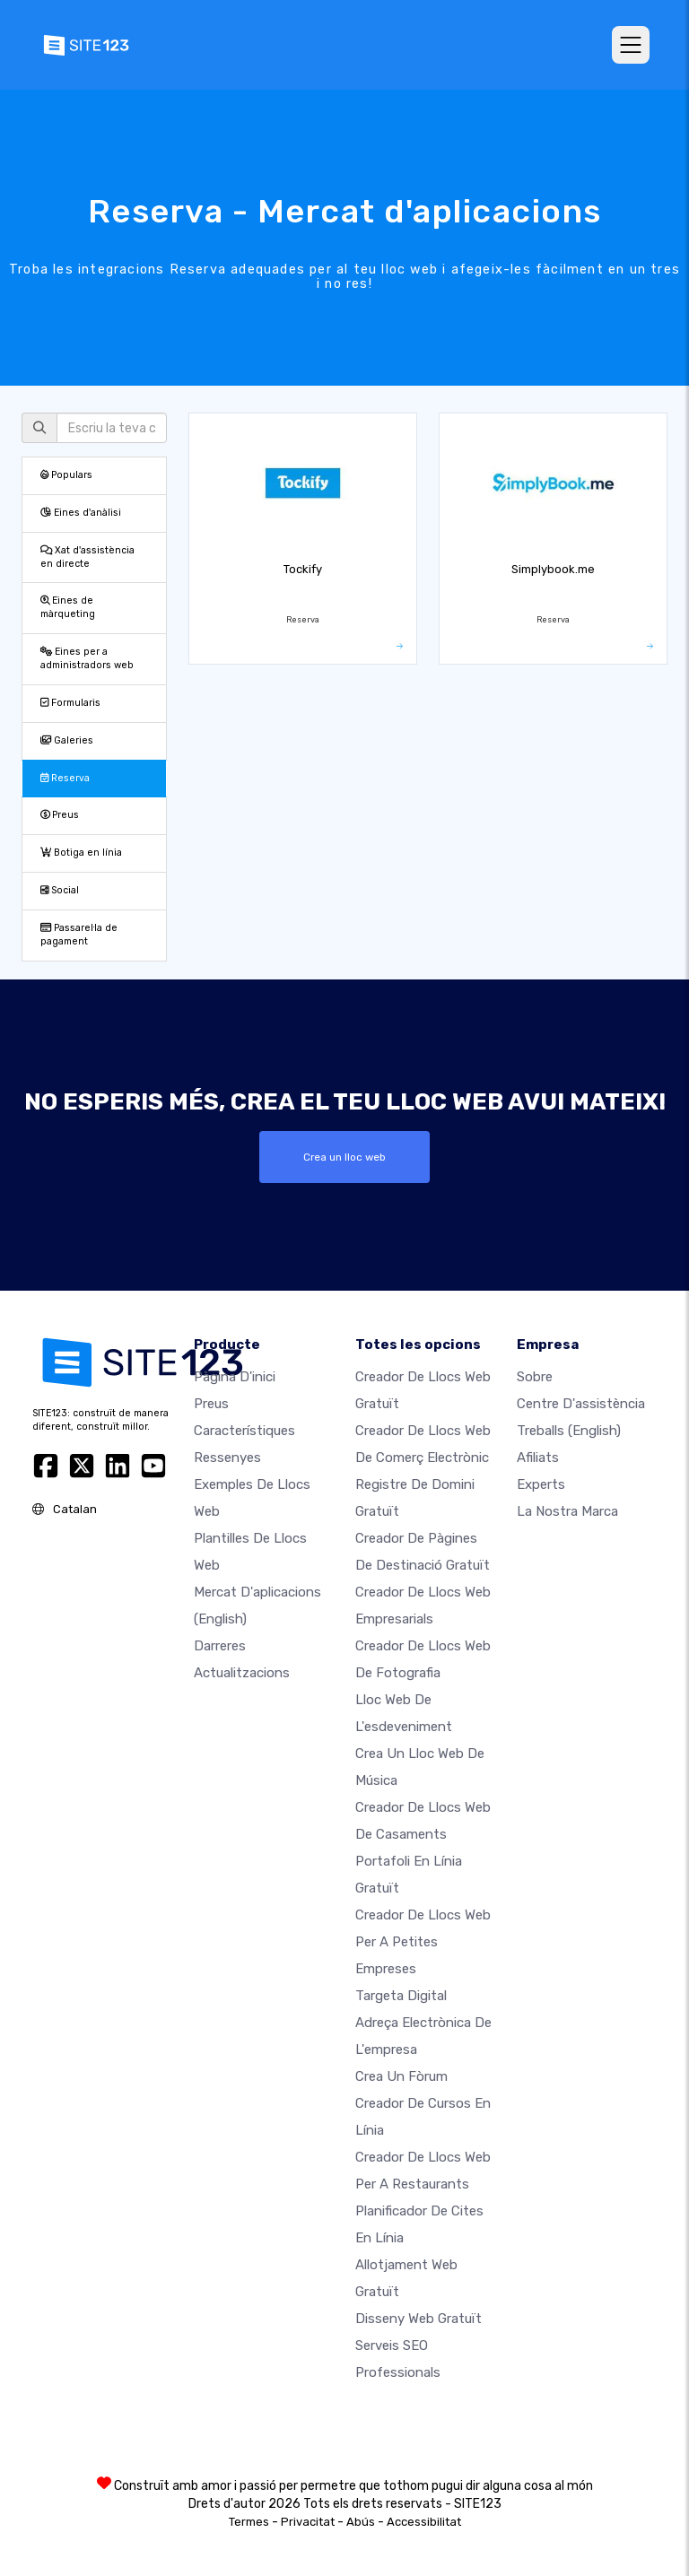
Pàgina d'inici (234, 1377)
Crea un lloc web (344, 1157)
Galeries (66, 740)
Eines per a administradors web (87, 658)
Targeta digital (401, 1996)
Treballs (569, 1431)
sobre (535, 1377)
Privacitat (308, 2521)
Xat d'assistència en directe (87, 557)
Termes (249, 2521)
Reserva (65, 778)
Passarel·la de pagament (79, 934)
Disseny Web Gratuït (418, 2319)
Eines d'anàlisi (80, 512)
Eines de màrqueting (67, 607)
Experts (541, 1484)
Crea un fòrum (401, 2076)
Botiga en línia (81, 852)
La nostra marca (567, 1511)
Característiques (244, 1431)
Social (59, 890)
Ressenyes (227, 1457)
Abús (360, 2521)
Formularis (70, 703)
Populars (66, 475)
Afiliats (538, 1457)
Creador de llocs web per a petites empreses (423, 1942)
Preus (59, 815)
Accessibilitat (424, 2521)
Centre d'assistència (581, 1404)
